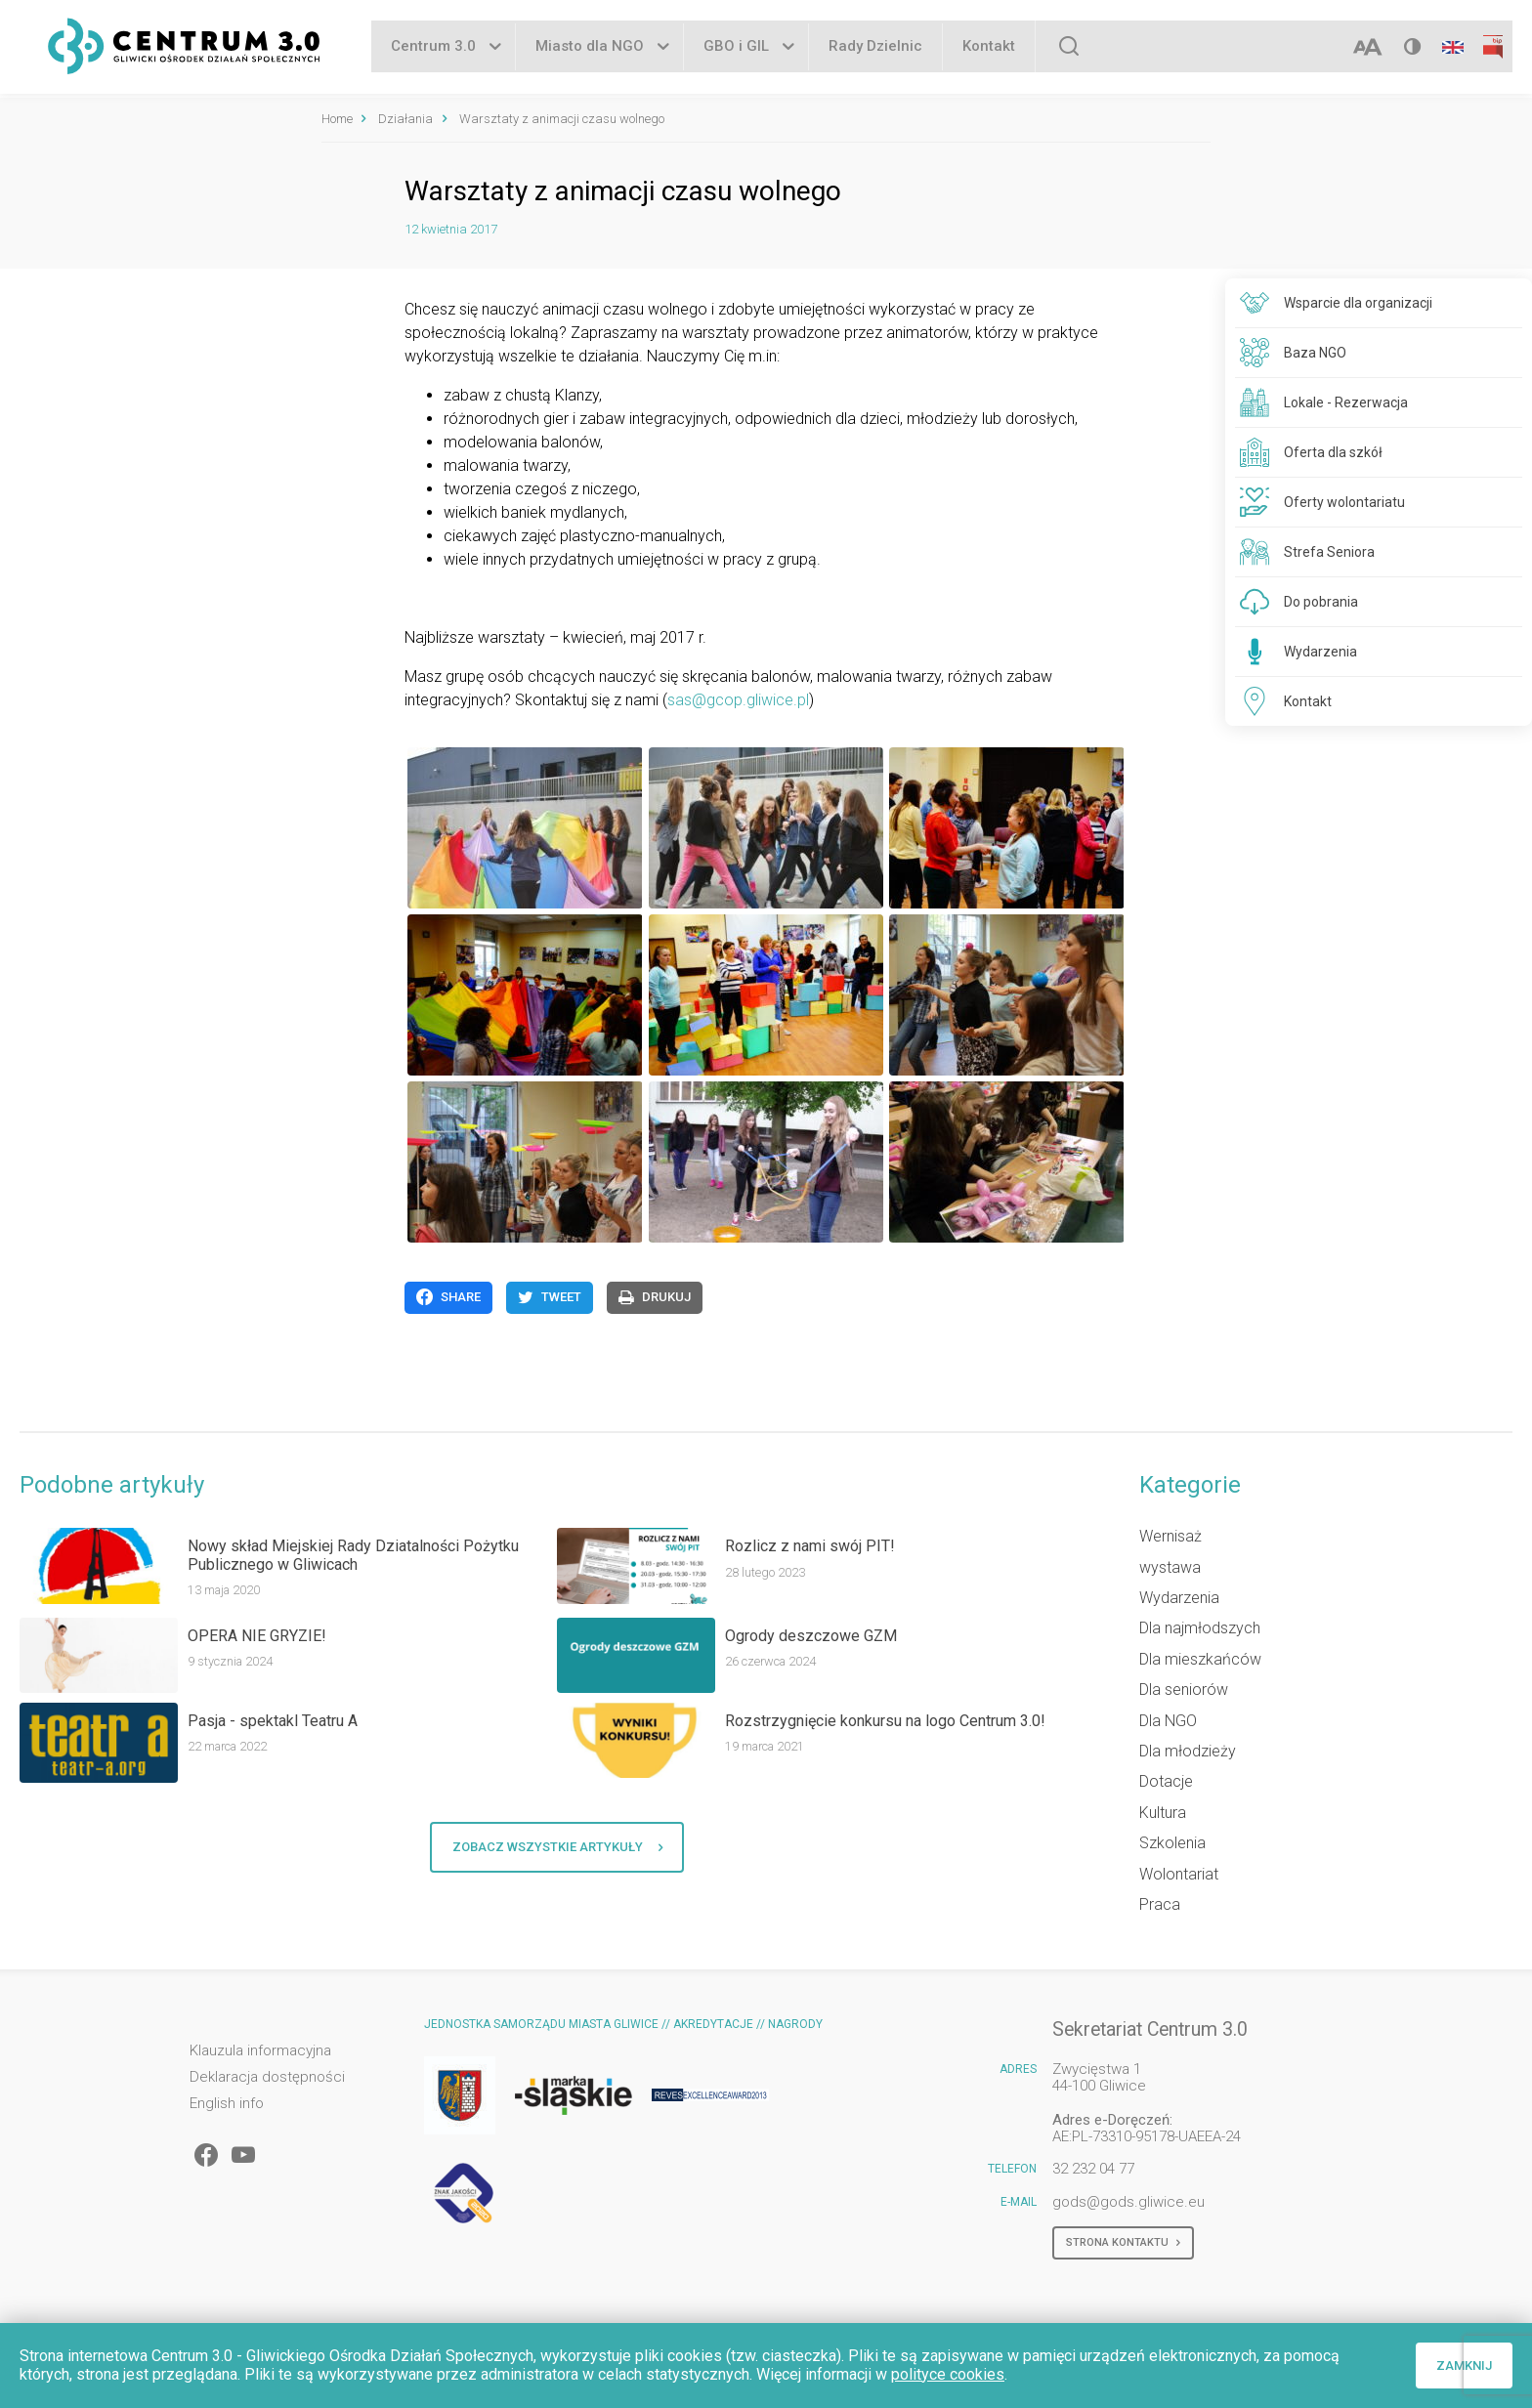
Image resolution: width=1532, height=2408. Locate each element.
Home (337, 118)
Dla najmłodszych (1199, 1628)
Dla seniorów (1183, 1689)
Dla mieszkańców (1200, 1659)
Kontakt (988, 48)
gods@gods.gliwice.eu (1128, 2202)
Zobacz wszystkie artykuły (557, 1847)
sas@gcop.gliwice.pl (738, 700)
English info (227, 2103)
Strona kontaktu (1123, 2243)
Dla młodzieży (1187, 1751)
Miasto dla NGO (589, 48)
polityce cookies (947, 2374)
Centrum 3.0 (433, 48)
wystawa (1170, 1567)
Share (448, 1297)
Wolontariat (1178, 1874)
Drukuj (654, 1297)
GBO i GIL (736, 48)
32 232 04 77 (1093, 2168)
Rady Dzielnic (875, 48)
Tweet (549, 1297)
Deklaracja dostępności (267, 2077)
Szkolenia (1172, 1843)
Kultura (1162, 1812)
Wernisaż (1170, 1536)
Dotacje (1166, 1781)
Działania (405, 118)
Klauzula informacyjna (260, 2051)
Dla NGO (1168, 1720)
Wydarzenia (1179, 1597)
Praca (1159, 1904)
